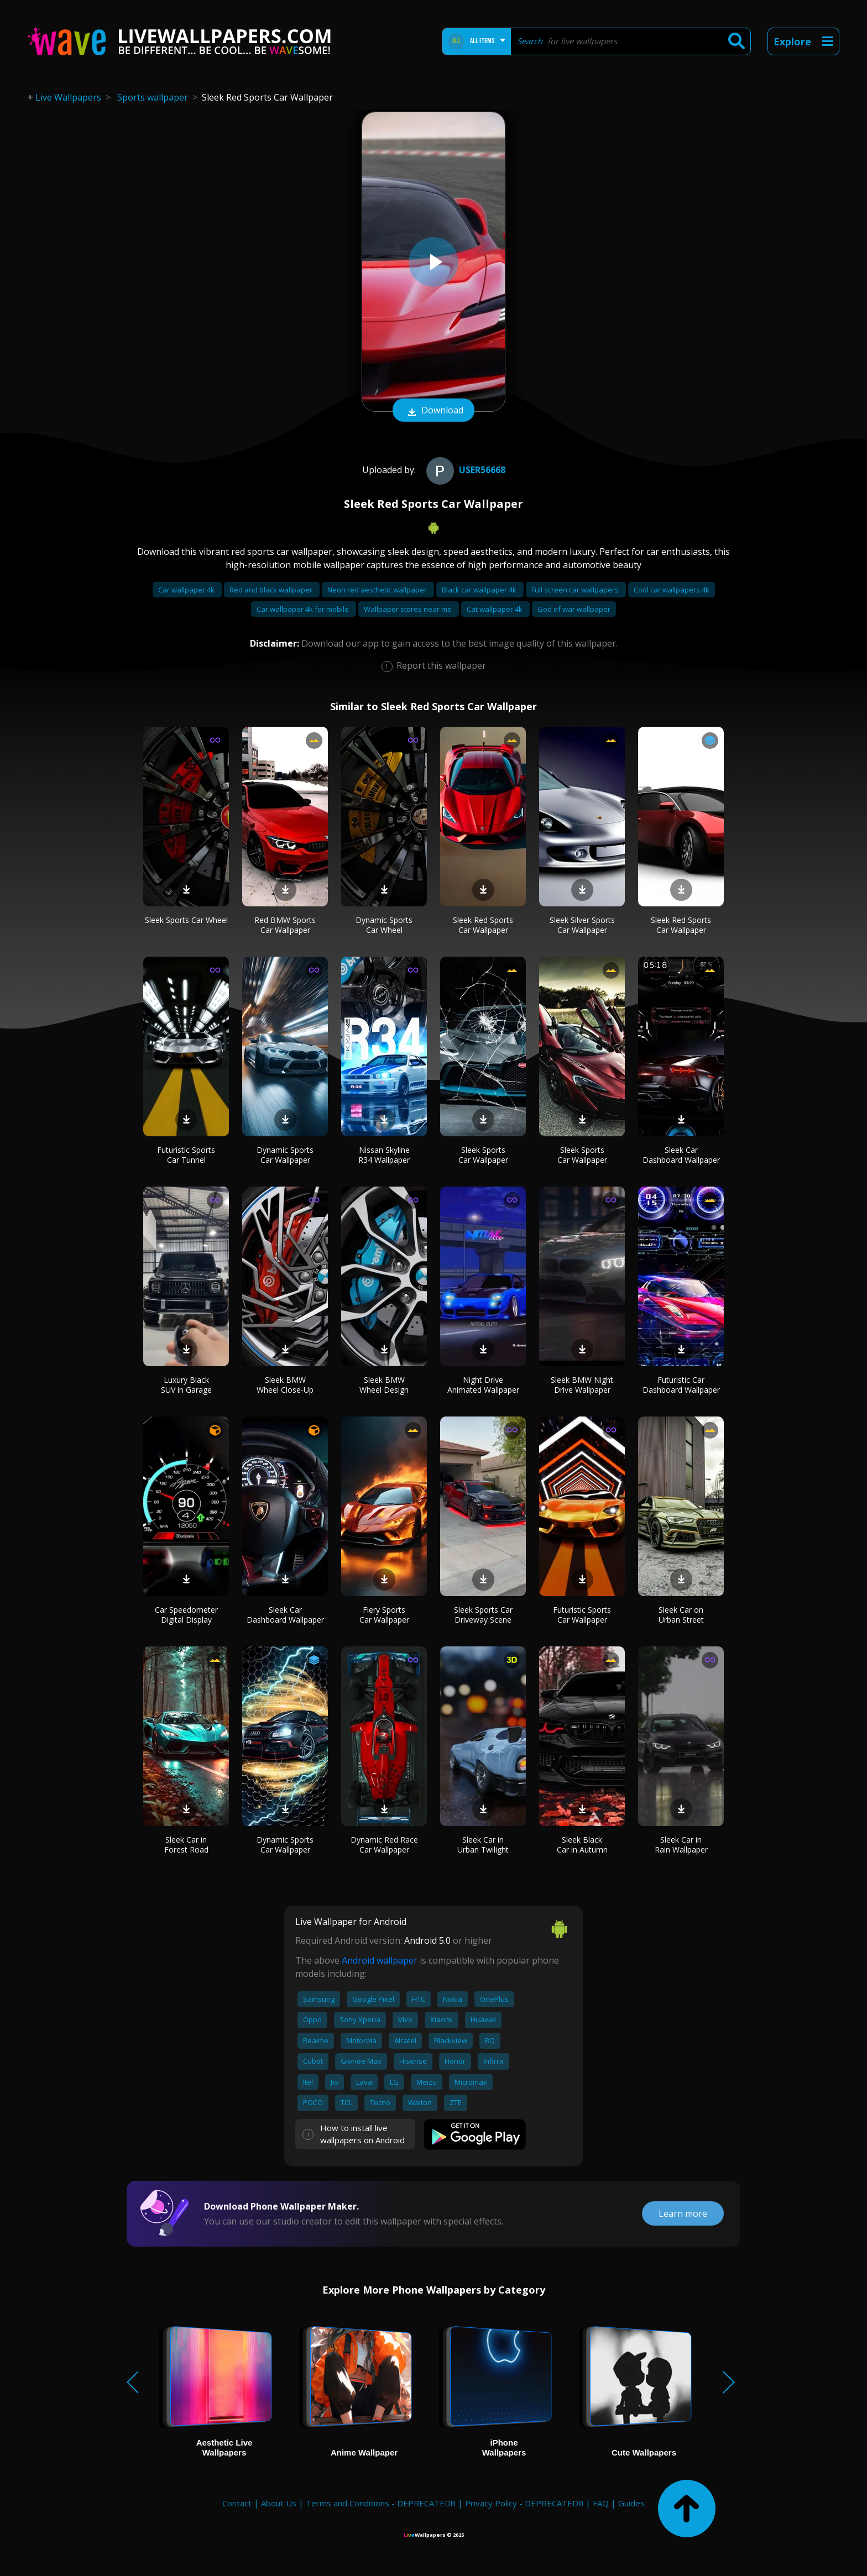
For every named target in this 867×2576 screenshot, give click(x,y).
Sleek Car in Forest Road (186, 1844)
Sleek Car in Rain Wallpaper (681, 1844)
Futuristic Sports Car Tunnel (186, 1155)
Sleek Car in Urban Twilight (483, 1844)
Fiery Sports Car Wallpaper (384, 1614)
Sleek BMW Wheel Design (384, 1384)
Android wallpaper (379, 1960)
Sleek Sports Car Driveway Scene (483, 1614)
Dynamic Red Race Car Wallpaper (384, 1844)
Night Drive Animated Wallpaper (483, 1384)
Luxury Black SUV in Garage (186, 1384)
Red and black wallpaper (271, 590)
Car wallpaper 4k (187, 590)
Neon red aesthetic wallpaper (378, 590)
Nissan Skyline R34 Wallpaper (384, 1155)
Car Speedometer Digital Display (186, 1614)
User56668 (464, 470)
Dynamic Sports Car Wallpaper (285, 1155)
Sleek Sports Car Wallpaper (483, 1155)
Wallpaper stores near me (408, 609)
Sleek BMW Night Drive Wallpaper (582, 1384)
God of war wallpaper (573, 609)
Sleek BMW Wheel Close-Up (285, 1384)
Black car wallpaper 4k (480, 590)
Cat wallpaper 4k (495, 609)
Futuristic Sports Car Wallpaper (582, 1614)
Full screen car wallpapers (575, 590)
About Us (278, 2503)
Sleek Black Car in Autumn (582, 1844)
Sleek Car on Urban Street (681, 1614)
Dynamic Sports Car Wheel (384, 925)
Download (433, 411)
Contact (237, 2503)
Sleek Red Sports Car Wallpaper (483, 925)
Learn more (683, 2213)
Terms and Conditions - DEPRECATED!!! (381, 2503)
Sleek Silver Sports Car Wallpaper (582, 925)
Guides (631, 2503)
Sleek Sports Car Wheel (186, 920)
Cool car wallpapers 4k (671, 590)
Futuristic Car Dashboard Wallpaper (681, 1384)
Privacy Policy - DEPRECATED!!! (524, 2503)
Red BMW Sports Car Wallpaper (285, 925)
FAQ (601, 2503)
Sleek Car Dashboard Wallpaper (681, 1155)
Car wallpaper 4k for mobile (304, 609)
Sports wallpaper (152, 97)
